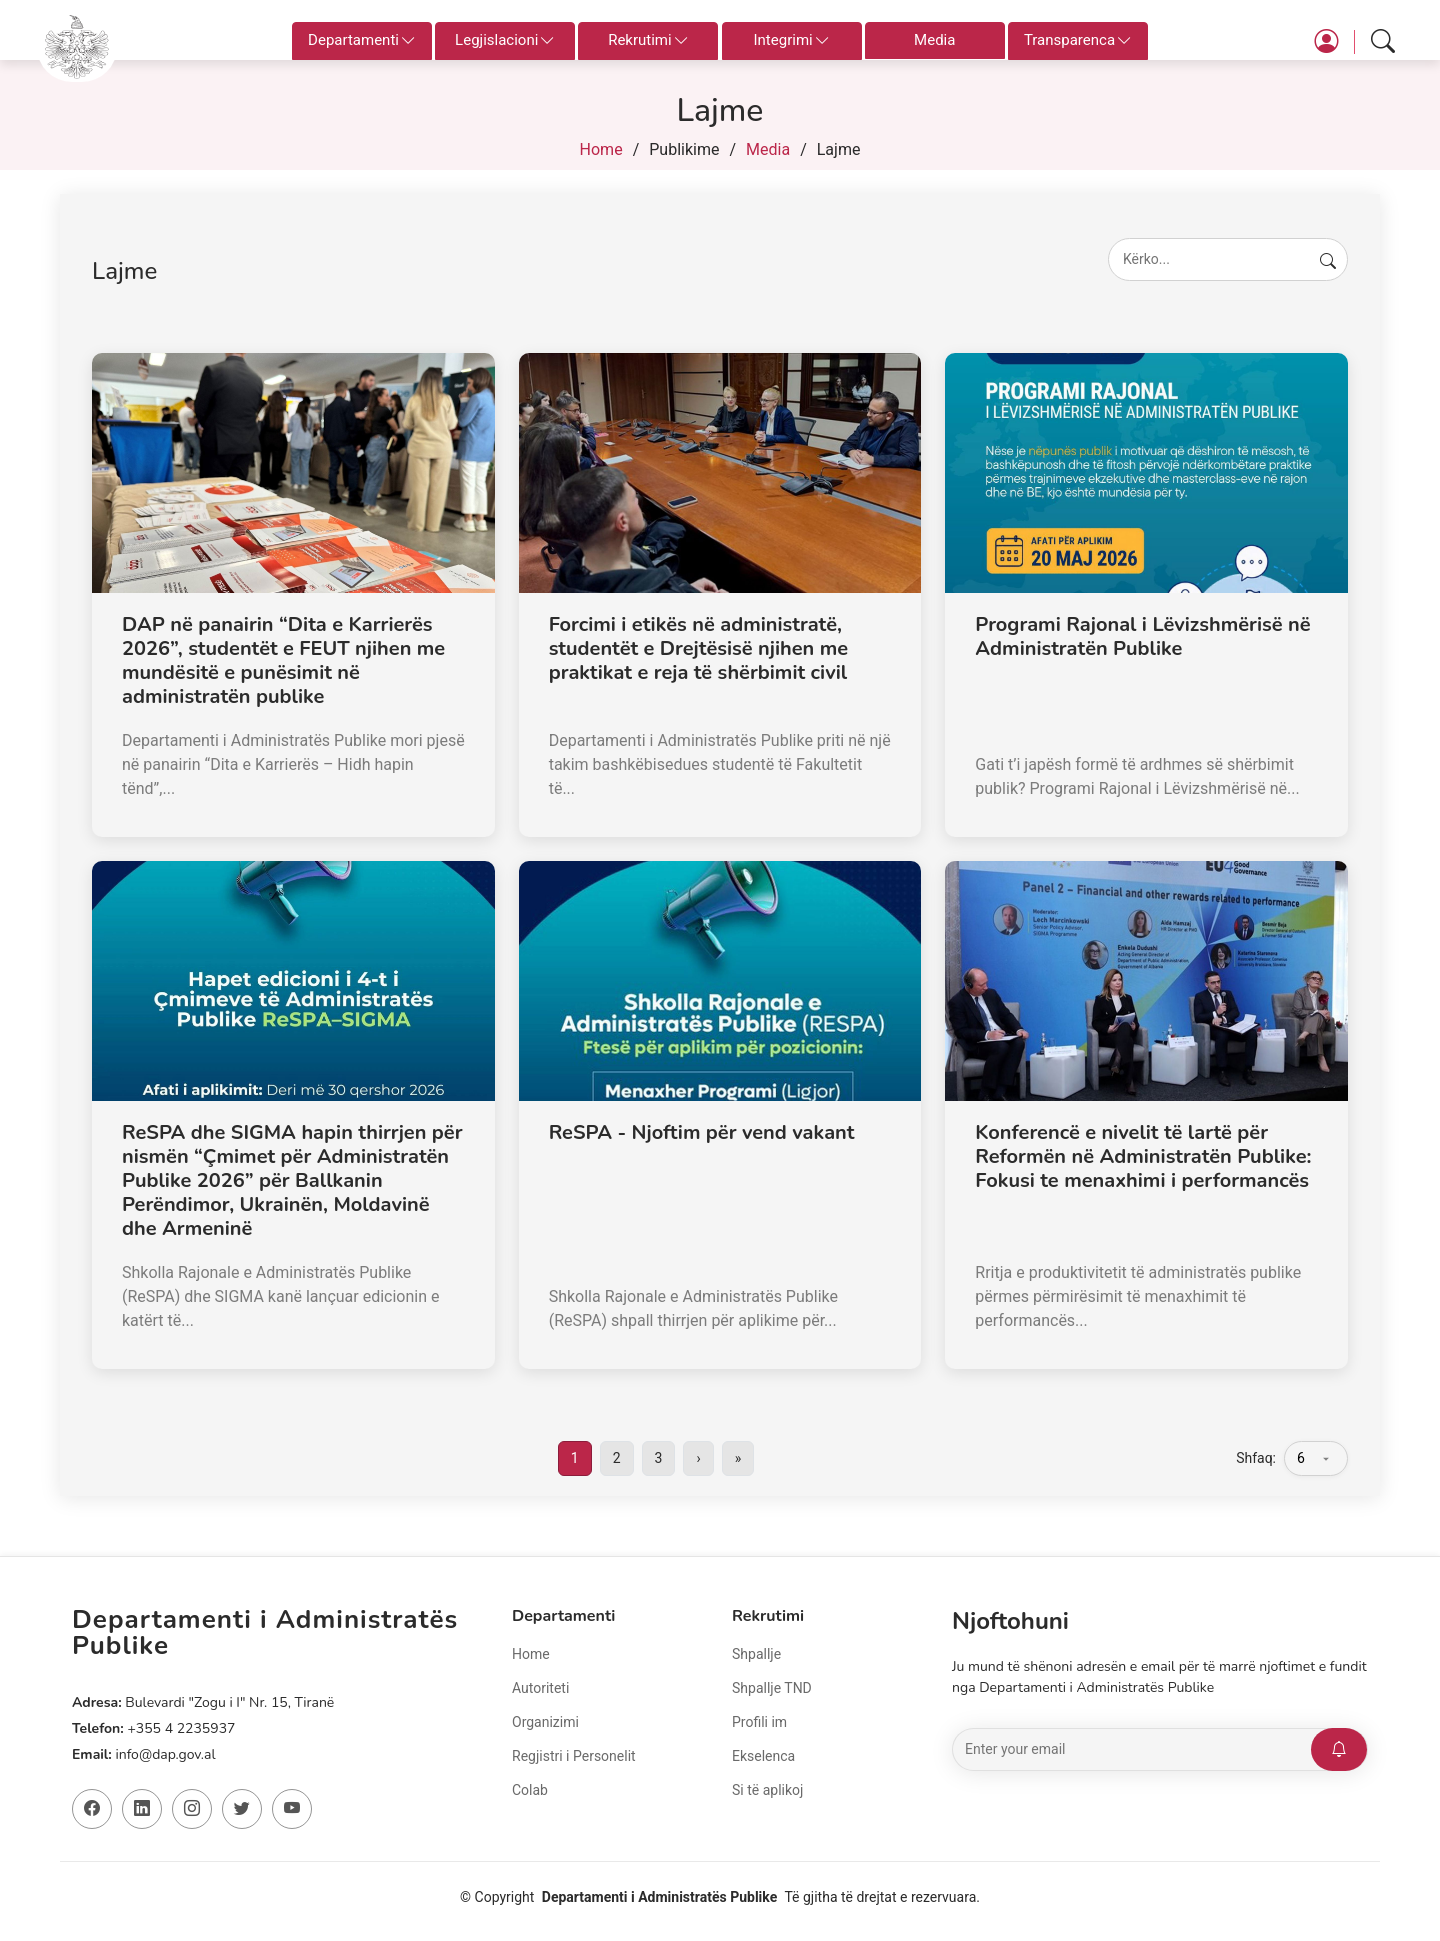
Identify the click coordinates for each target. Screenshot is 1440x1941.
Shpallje (756, 1654)
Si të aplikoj (767, 1790)
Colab (530, 1790)
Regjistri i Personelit (574, 1756)
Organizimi (545, 1722)
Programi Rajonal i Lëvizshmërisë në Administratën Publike (1142, 636)
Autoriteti (540, 1688)
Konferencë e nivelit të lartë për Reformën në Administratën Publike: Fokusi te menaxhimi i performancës (1143, 1156)
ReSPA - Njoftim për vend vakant (702, 1132)
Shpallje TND (772, 1688)
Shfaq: (1256, 1458)
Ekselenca (763, 1756)
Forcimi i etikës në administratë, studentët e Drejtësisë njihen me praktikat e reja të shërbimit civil (698, 648)
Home (601, 149)
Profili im (759, 1722)
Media (934, 40)
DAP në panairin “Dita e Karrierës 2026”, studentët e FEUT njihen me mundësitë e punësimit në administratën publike (283, 660)
